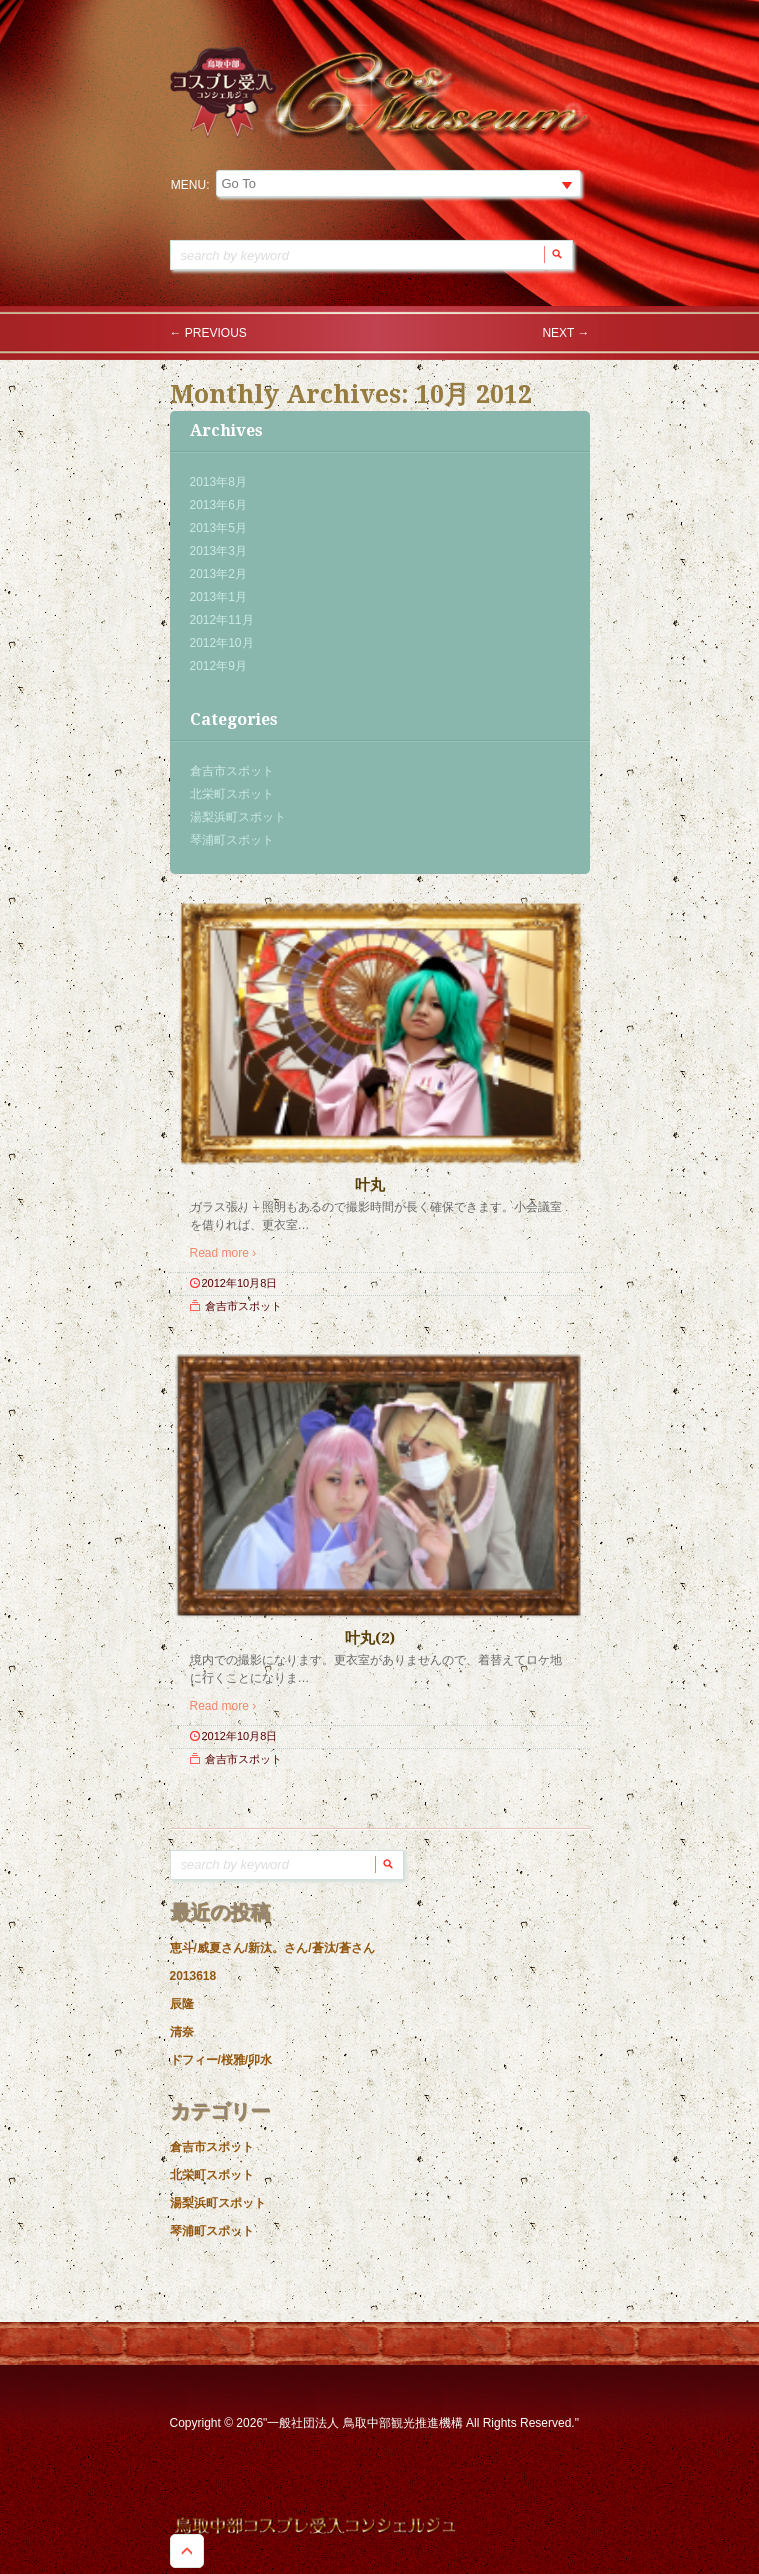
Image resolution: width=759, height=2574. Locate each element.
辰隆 (182, 2004)
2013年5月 (218, 528)
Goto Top (187, 2551)
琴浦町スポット (232, 840)
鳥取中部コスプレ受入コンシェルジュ (315, 2526)
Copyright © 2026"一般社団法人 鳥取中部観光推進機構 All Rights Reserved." (374, 2423)
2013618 (193, 1976)
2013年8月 (218, 482)
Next (565, 333)
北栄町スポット (232, 794)
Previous (208, 333)
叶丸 (370, 1185)
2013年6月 (218, 505)
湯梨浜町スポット (238, 817)
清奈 (182, 2032)
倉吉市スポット (232, 771)
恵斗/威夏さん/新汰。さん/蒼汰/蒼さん (272, 1948)
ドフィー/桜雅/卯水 (221, 2060)
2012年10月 (222, 643)
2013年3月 (218, 551)
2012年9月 (218, 666)
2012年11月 (222, 620)
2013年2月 (218, 574)
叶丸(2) (370, 1638)
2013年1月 (218, 597)
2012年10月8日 (240, 1283)
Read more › (223, 1253)
